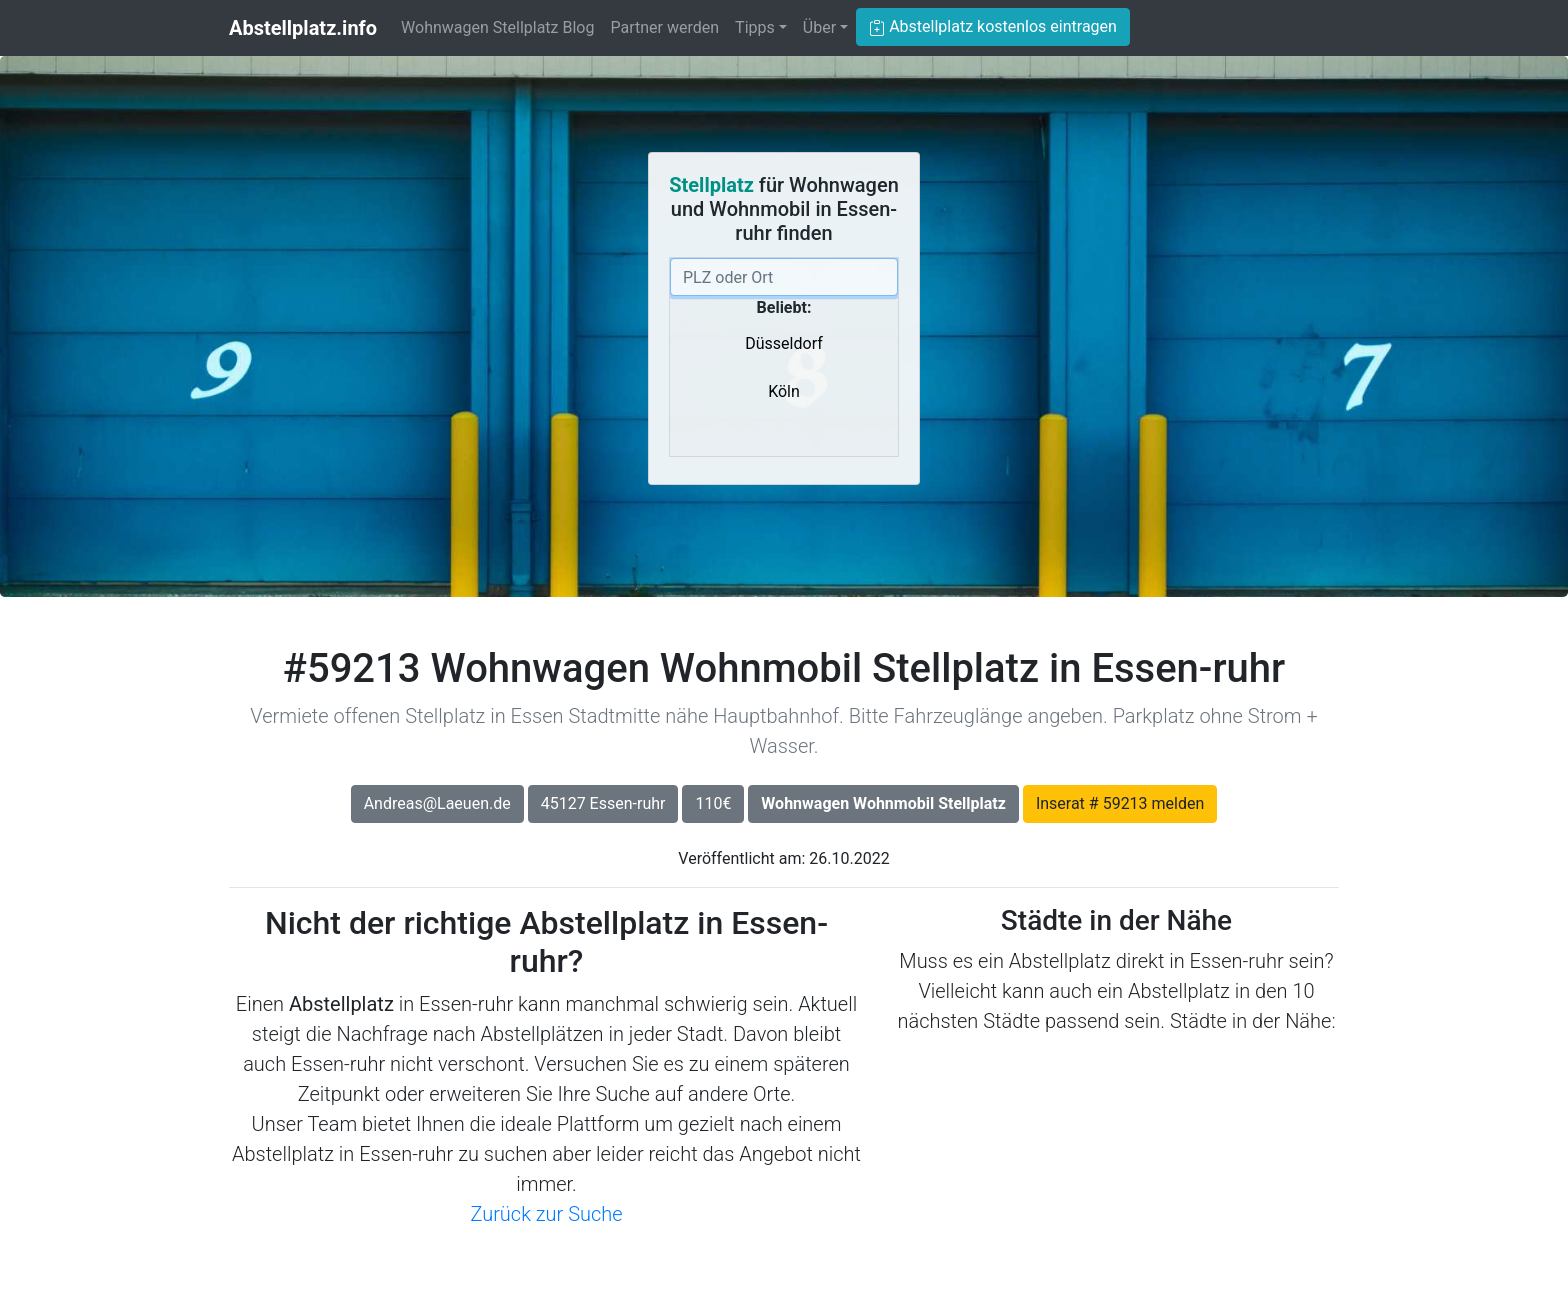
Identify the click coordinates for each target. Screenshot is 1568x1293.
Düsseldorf (783, 343)
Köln (784, 391)
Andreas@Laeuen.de (437, 803)
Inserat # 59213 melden (1120, 803)
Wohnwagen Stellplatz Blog (497, 27)
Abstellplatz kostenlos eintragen (993, 26)
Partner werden (664, 27)
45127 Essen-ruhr (603, 803)
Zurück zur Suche (546, 1214)
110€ (713, 803)
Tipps (755, 27)
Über (819, 27)
